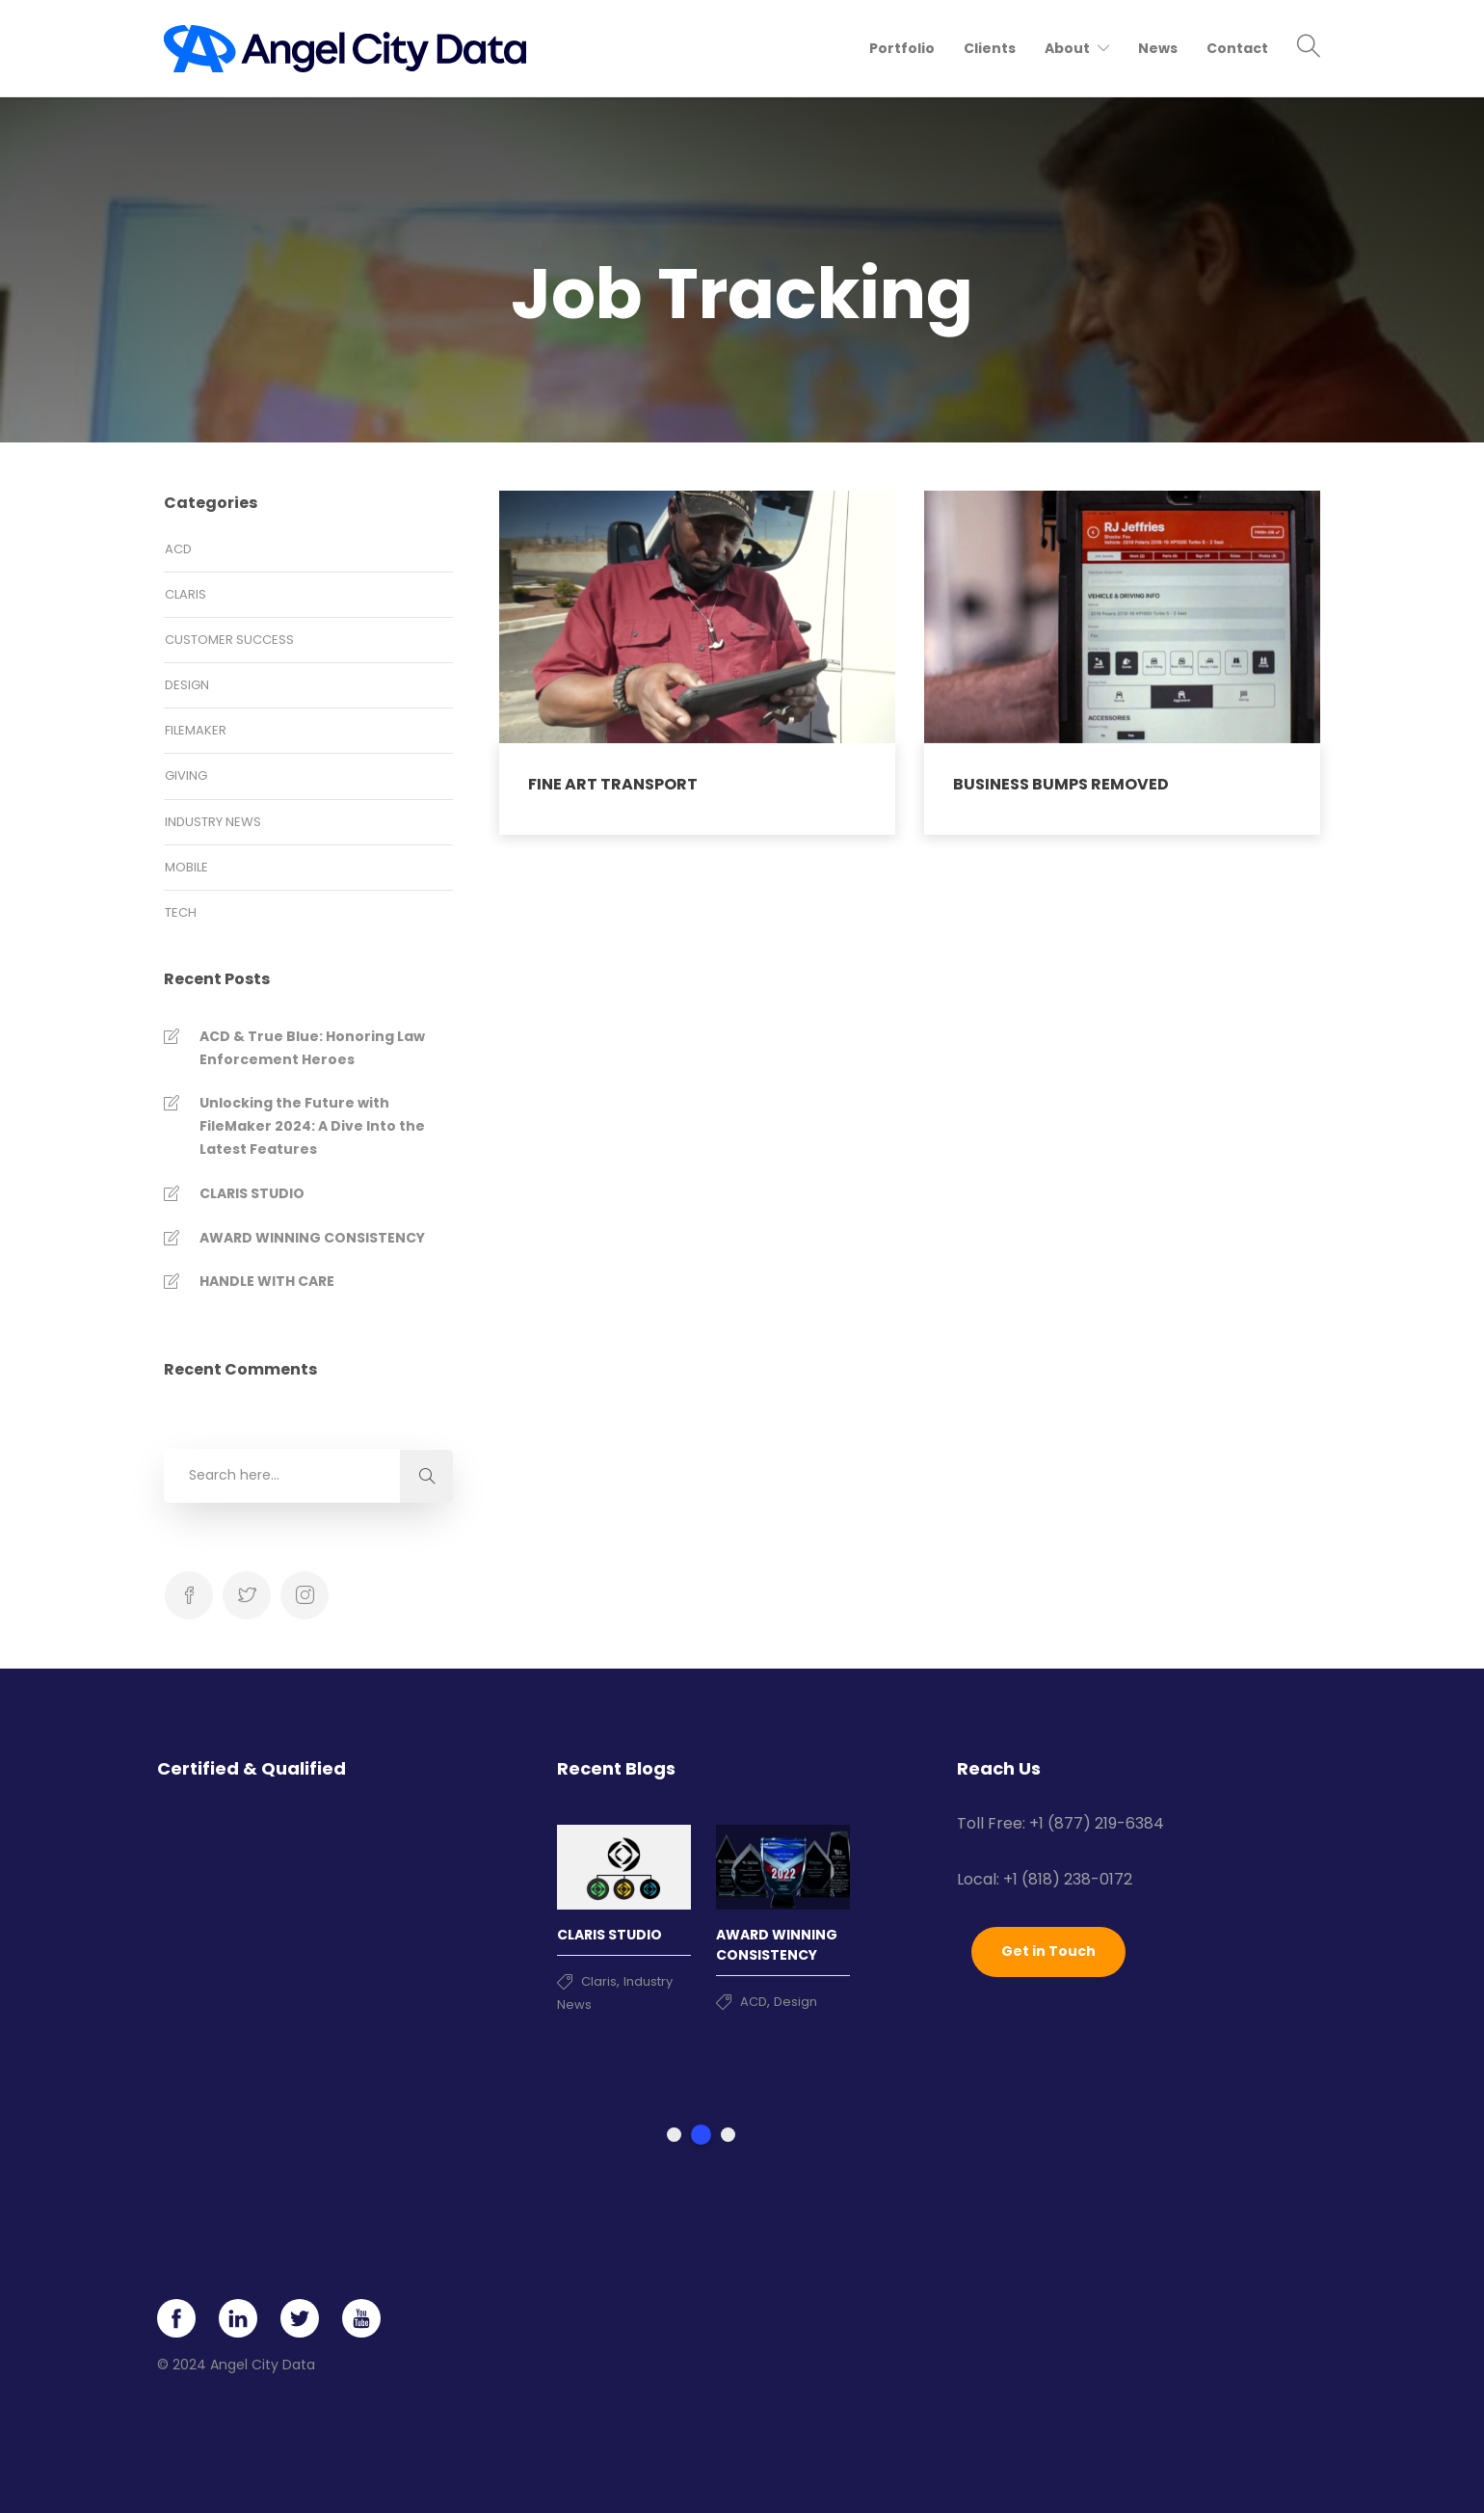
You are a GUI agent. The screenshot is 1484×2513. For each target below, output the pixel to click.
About (1067, 48)
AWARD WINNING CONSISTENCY (312, 1237)
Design (187, 685)
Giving (186, 775)
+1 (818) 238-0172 (1067, 1879)
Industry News (213, 822)
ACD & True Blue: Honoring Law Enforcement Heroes (312, 1048)
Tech (181, 912)
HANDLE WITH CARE (266, 1281)
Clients (990, 48)
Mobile (186, 867)
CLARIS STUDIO (252, 1193)
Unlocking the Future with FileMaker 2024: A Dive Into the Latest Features (312, 1126)
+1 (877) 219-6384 (1096, 1823)
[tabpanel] (624, 1911)
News (1158, 48)
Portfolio (902, 48)
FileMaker (195, 730)
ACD (178, 549)
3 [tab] (728, 2134)
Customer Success (229, 639)
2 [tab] (701, 2135)
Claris (185, 594)
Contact (1237, 48)
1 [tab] (674, 2134)
